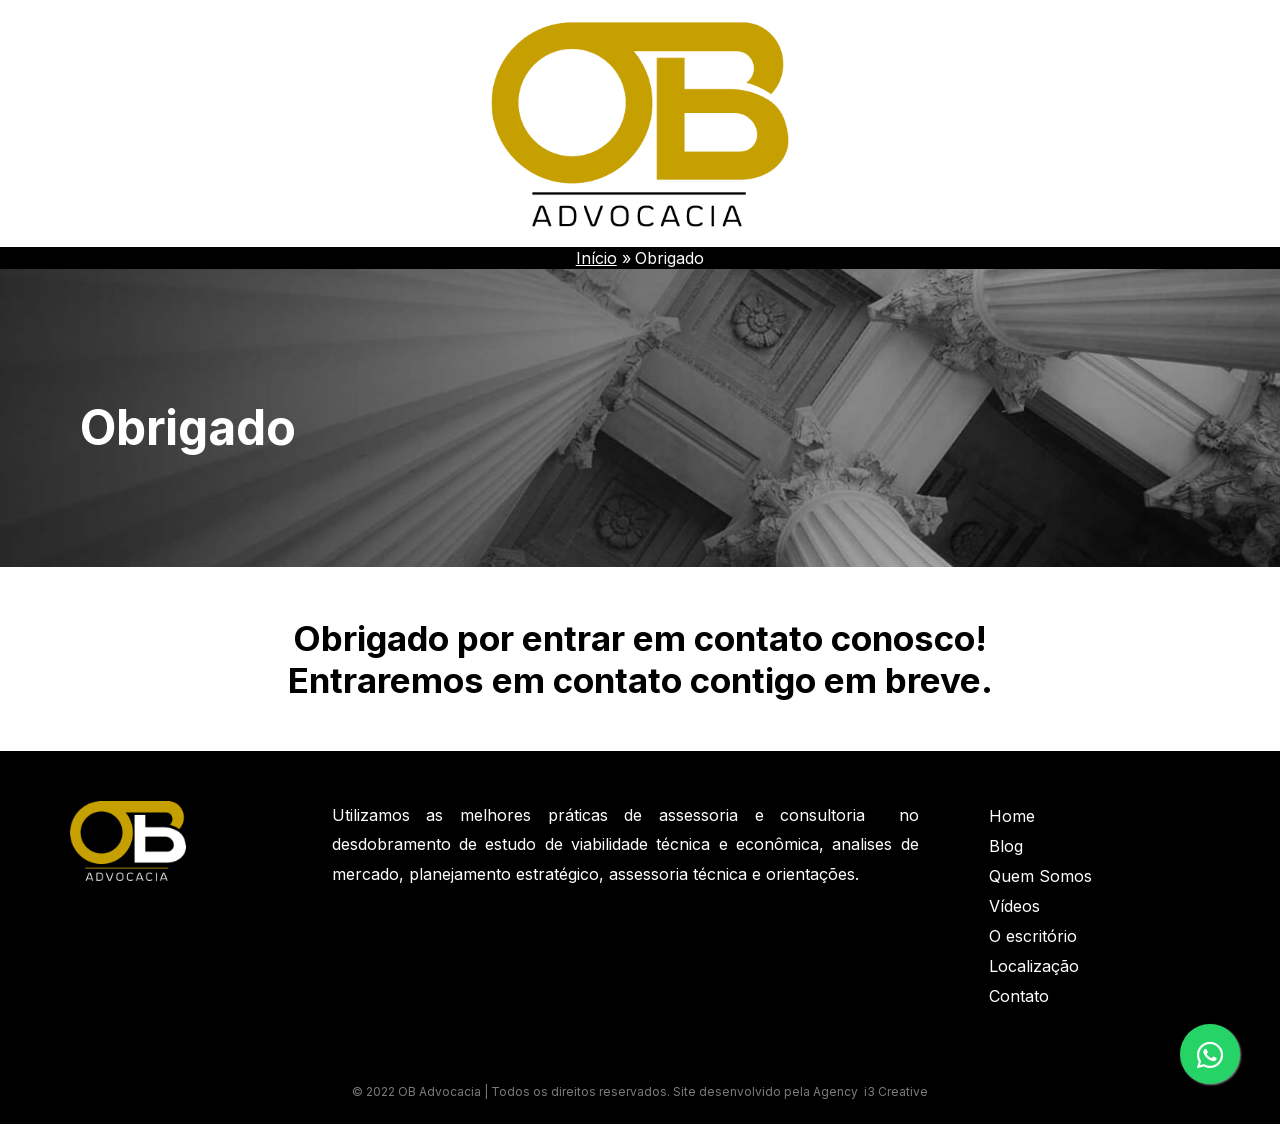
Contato (1019, 996)
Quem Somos (1040, 876)
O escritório (1033, 936)
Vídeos (1014, 906)
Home (1012, 816)
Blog (1006, 846)
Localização (1034, 966)
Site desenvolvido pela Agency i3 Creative (800, 1091)
